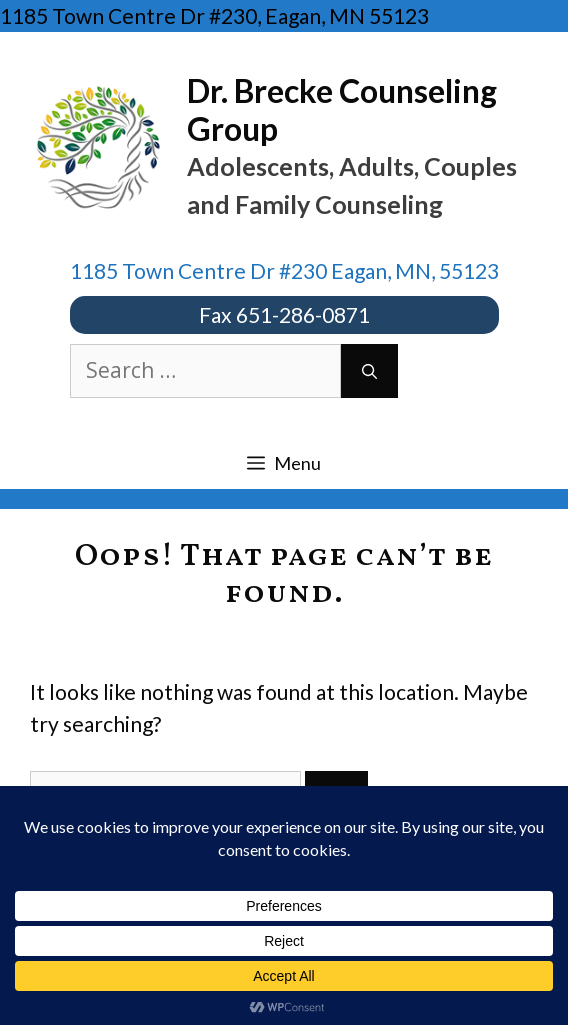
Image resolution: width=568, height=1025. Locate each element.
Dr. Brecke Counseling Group (342, 109)
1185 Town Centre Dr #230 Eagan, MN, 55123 (284, 270)
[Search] (369, 371)
